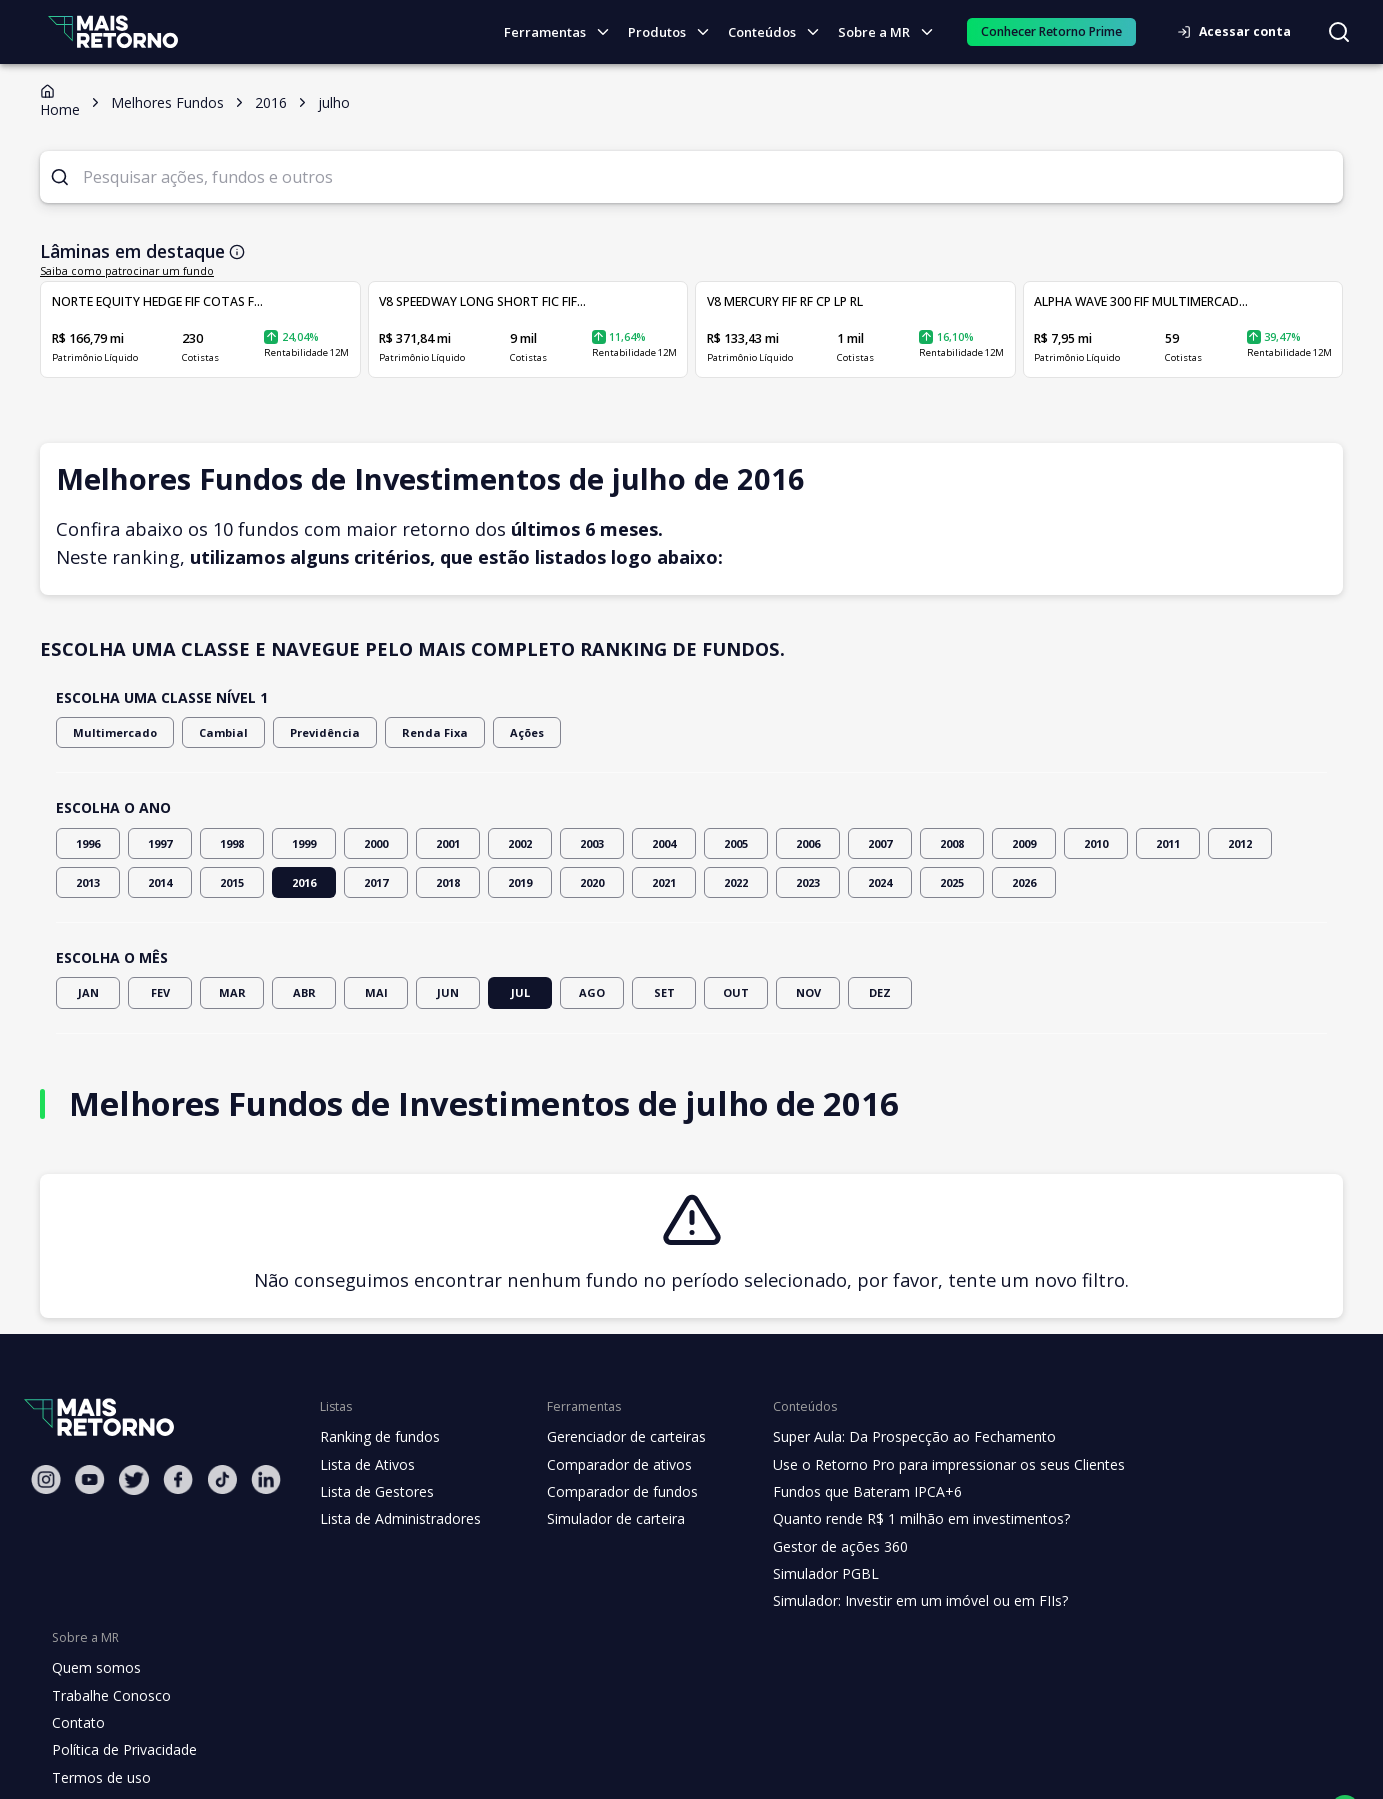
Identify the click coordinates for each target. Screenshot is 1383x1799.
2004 (664, 843)
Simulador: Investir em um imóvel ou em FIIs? (902, 1601)
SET (664, 992)
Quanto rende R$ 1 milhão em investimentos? (902, 1519)
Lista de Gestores (375, 1492)
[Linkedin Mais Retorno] (266, 1479)
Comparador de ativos (608, 1465)
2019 (520, 882)
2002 (520, 843)
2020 (592, 882)
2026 (1024, 882)
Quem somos (1206, 1437)
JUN (448, 992)
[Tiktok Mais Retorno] (222, 1479)
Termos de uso (1211, 1547)
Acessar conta (1240, 31)
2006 (808, 843)
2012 (1240, 843)
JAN (88, 992)
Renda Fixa (404, 732)
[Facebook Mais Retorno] (178, 1479)
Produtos (674, 32)
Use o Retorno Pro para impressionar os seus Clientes (929, 1465)
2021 (664, 882)
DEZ (880, 992)
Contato (1189, 1492)
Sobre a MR (891, 32)
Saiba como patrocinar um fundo (116, 271)
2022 (736, 882)
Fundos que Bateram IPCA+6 (851, 1492)
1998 (232, 843)
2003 (592, 843)
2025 (952, 882)
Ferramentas (565, 32)
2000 (376, 843)
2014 (160, 882)
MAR (232, 992)
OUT (736, 992)
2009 (1024, 843)
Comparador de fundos (610, 1492)
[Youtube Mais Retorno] (90, 1479)
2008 (952, 843)
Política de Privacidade (1236, 1519)
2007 (880, 843)
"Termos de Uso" (880, 1722)
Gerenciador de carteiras (616, 1437)
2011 (1168, 843)
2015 (232, 882)
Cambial (208, 732)
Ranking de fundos (378, 1437)
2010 (1096, 843)
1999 (304, 843)
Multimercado (109, 732)
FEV (160, 992)
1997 (160, 843)
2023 (808, 882)
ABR (304, 992)
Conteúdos (780, 32)
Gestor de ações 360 (825, 1547)
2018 (448, 882)
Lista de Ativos (365, 1465)
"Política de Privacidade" (1007, 1722)
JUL (520, 992)
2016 (304, 882)
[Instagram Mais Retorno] (46, 1479)
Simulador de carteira (605, 1519)
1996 (88, 843)
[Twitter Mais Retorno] (134, 1480)
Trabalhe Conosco (1222, 1465)
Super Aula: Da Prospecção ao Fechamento (896, 1437)
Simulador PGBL (812, 1574)
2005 (736, 843)
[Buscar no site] (1339, 32)
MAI (376, 992)
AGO (592, 992)
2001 (448, 843)
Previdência (302, 732)
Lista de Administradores (396, 1519)
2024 (880, 882)
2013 (88, 882)
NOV (808, 992)
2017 (376, 882)
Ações (492, 732)
